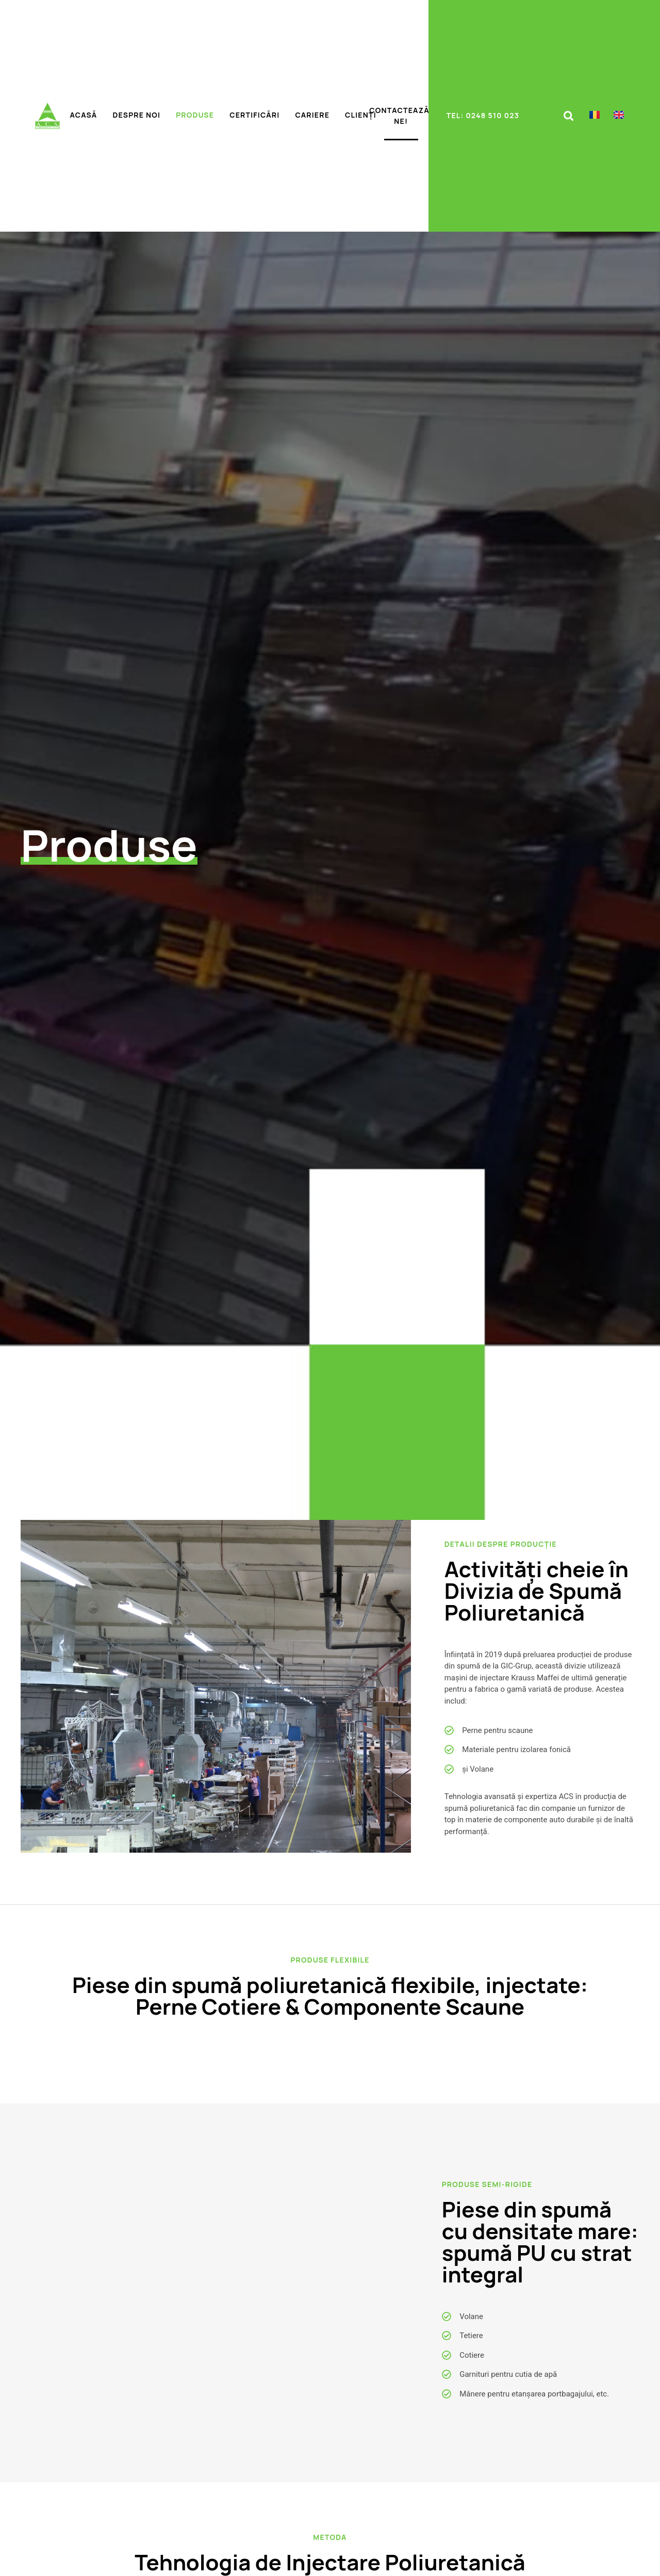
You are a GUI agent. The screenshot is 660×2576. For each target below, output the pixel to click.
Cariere (312, 115)
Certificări (254, 115)
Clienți (360, 115)
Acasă (83, 115)
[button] (568, 115)
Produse (195, 115)
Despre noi (136, 115)
